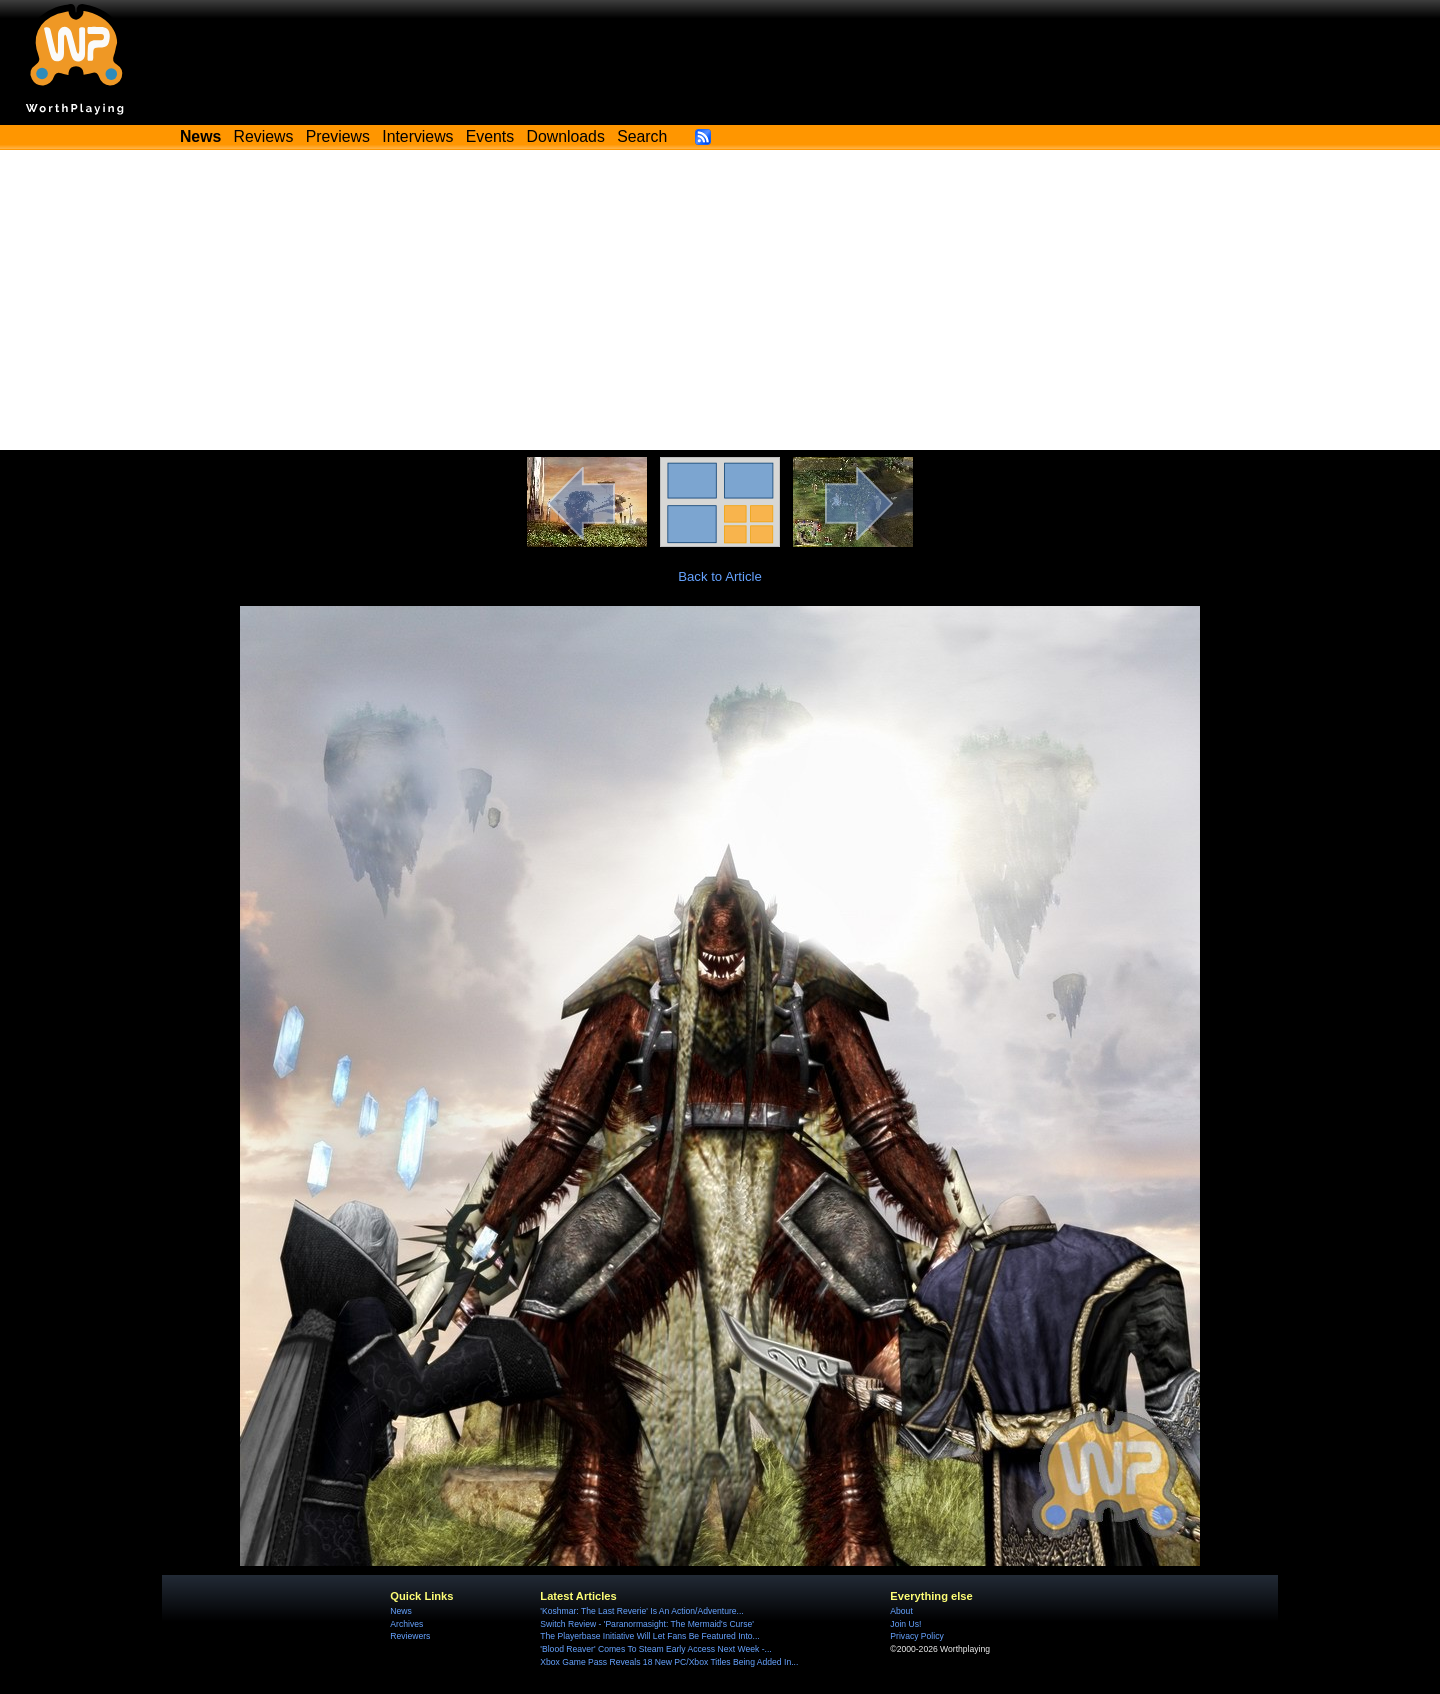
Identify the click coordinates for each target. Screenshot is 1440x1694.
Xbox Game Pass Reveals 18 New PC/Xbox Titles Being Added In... (669, 1662)
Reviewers (410, 1636)
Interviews (417, 136)
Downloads (566, 136)
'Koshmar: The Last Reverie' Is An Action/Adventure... (641, 1611)
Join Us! (905, 1624)
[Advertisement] (720, 300)
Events (490, 136)
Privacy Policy (916, 1636)
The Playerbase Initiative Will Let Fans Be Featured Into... (649, 1636)
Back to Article (720, 576)
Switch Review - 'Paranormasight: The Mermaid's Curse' (647, 1624)
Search (642, 136)
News (400, 1611)
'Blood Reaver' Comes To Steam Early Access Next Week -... (655, 1649)
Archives (406, 1624)
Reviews (264, 136)
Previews (338, 136)
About (901, 1611)
